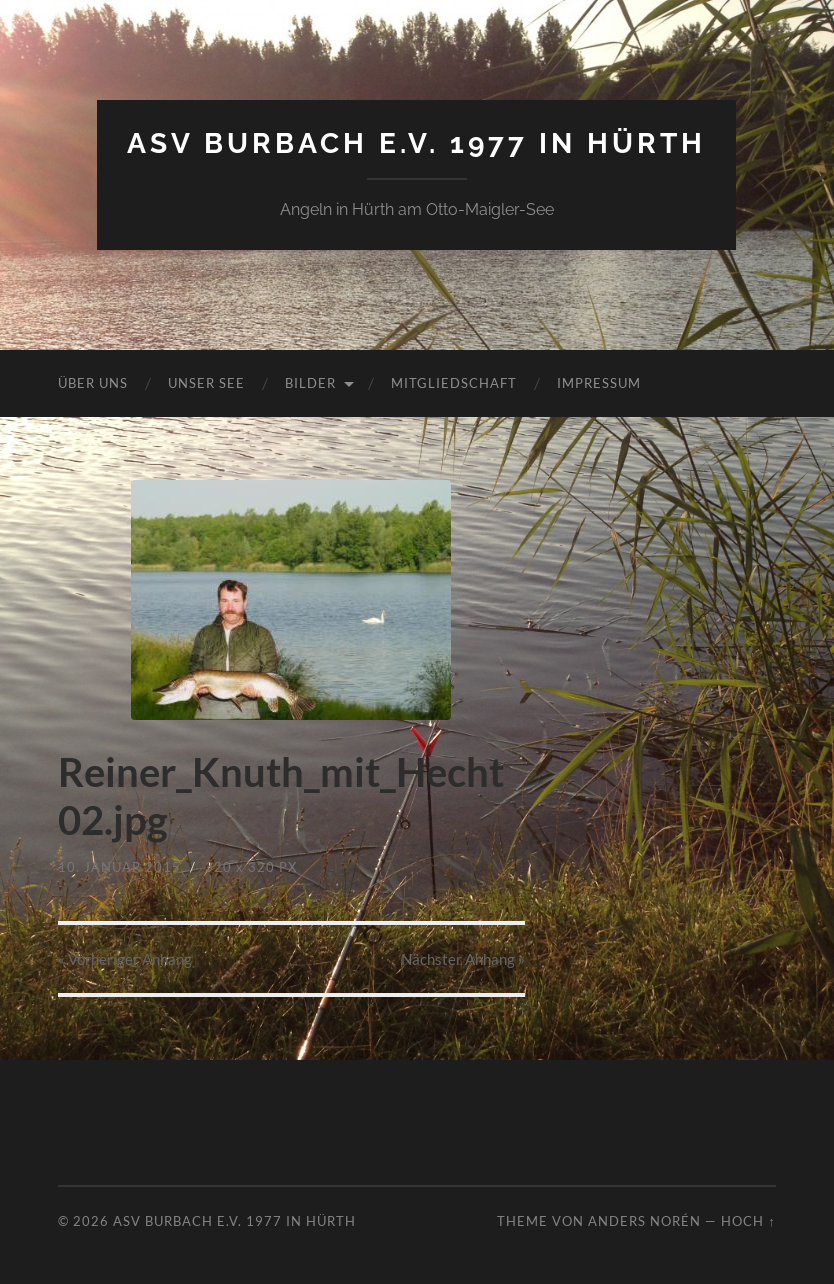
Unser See (206, 383)
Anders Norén (644, 1221)
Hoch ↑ (748, 1221)
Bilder (310, 383)
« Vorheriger (125, 959)
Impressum (599, 383)
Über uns (93, 383)
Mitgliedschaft (454, 383)
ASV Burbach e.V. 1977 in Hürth (416, 143)
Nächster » (463, 959)
